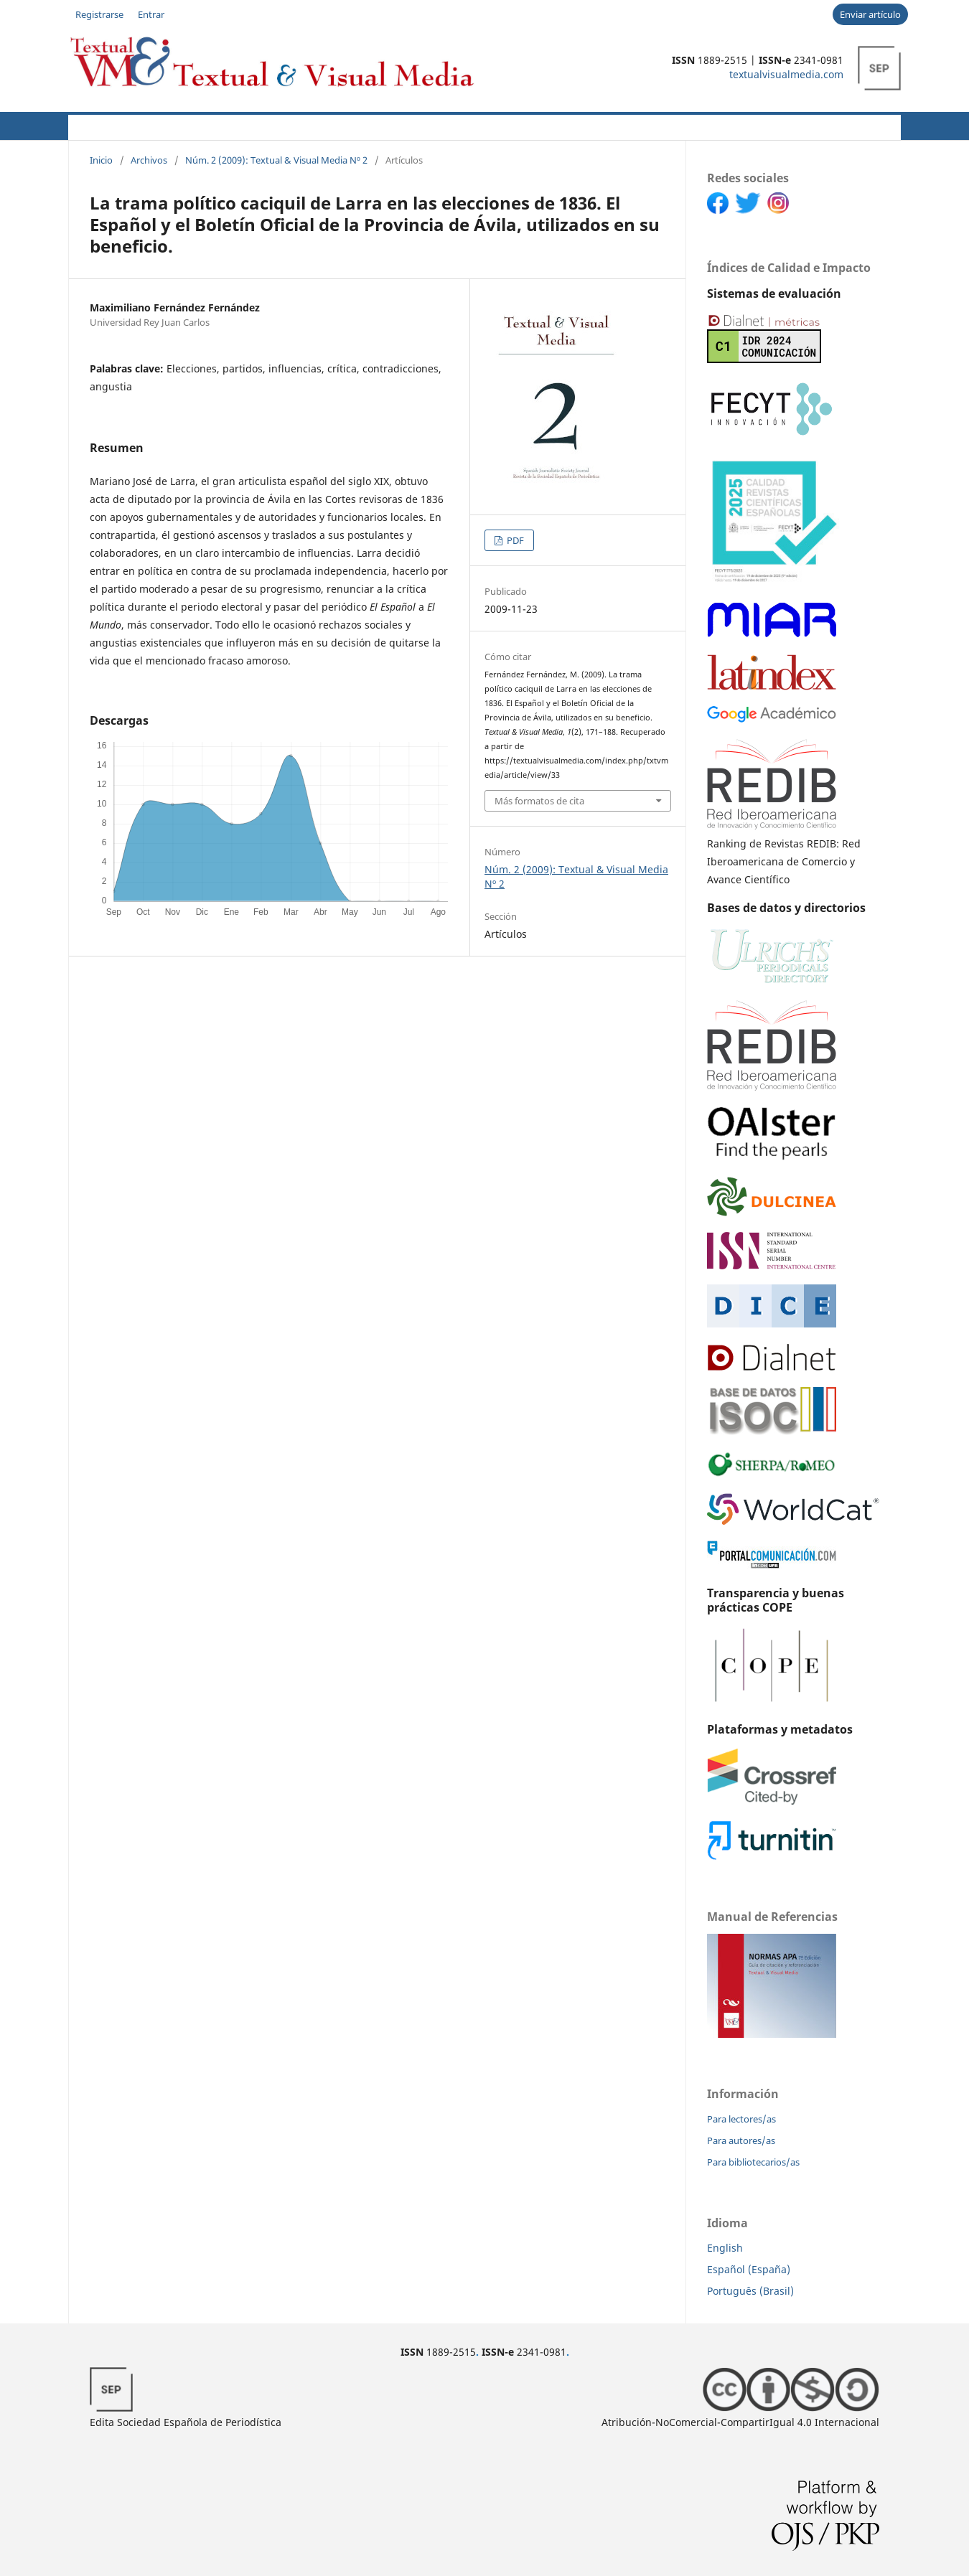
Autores (226, 125)
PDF (514, 540)
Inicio (101, 160)
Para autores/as (741, 2140)
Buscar (868, 125)
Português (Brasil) (750, 2291)
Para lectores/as (741, 2118)
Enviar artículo (870, 14)
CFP (357, 125)
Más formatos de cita (539, 800)
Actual (86, 125)
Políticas (297, 125)
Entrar (151, 14)
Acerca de (148, 125)
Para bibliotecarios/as (753, 2162)
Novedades (414, 125)
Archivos (486, 125)
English (725, 2248)
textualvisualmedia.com (786, 74)
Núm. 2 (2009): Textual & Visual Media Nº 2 (276, 160)
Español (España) (748, 2269)
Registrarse (99, 14)
